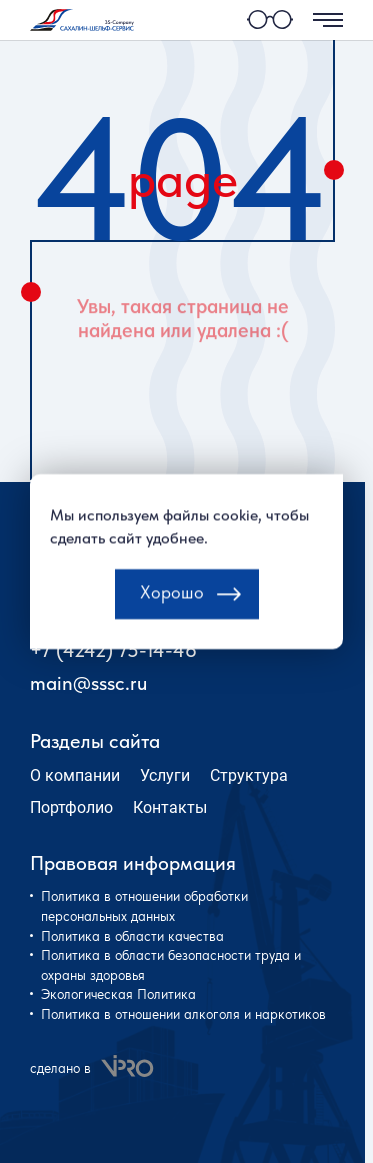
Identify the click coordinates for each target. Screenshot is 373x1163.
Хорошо (172, 605)
